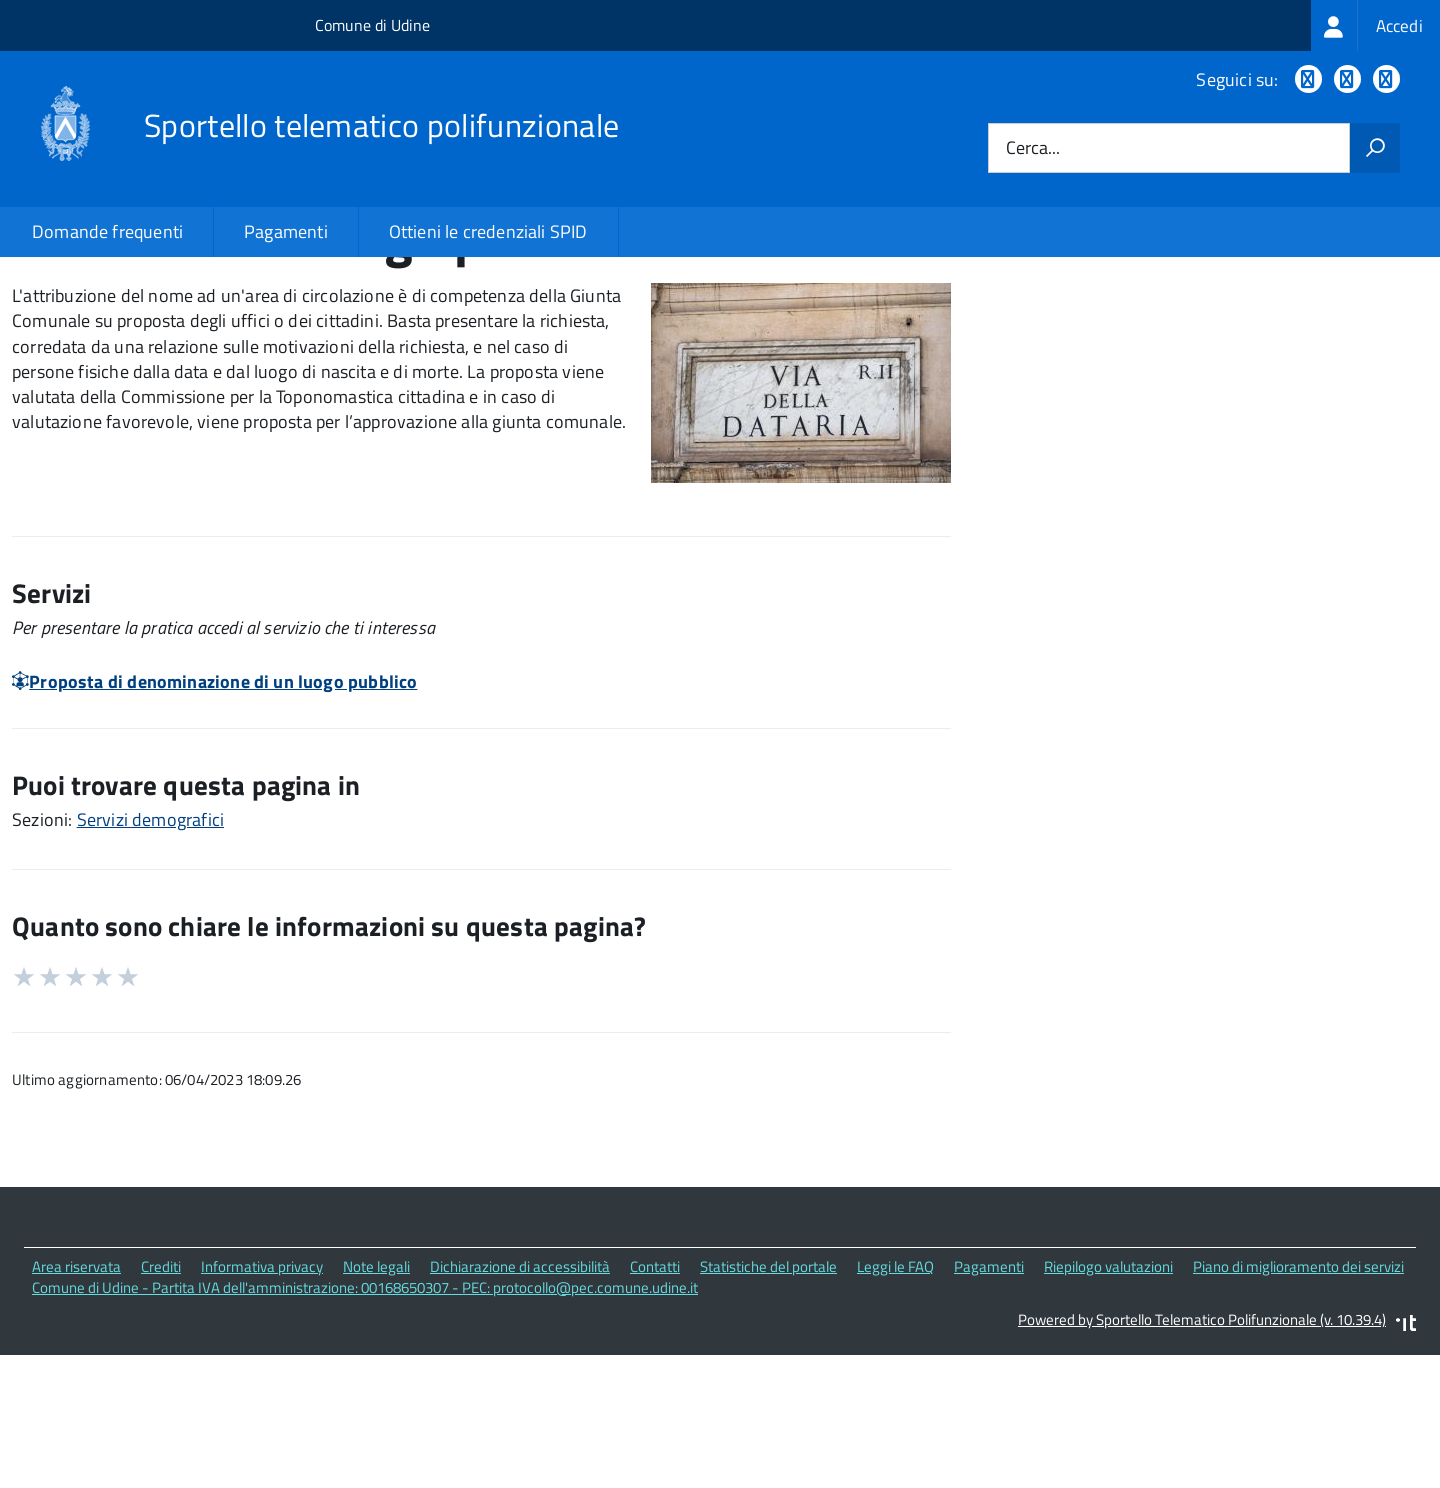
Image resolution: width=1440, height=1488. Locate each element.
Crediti (161, 1410)
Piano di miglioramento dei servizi (1298, 1410)
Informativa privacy (262, 1410)
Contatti (655, 1410)
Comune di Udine (372, 25)
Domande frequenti (107, 231)
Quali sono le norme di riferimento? (1162, 322)
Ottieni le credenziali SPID (488, 231)
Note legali (376, 1410)
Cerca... (1033, 148)
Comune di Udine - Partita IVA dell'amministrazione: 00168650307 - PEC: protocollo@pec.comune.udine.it (365, 1430)
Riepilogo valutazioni (1108, 1410)
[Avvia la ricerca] (1375, 148)
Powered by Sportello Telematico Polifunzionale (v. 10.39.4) (1202, 1463)
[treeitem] (1375, 25)
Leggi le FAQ (895, 1410)
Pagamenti (286, 231)
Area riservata (76, 1410)
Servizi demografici (150, 963)
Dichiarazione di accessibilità (520, 1410)
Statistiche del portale (768, 1410)
